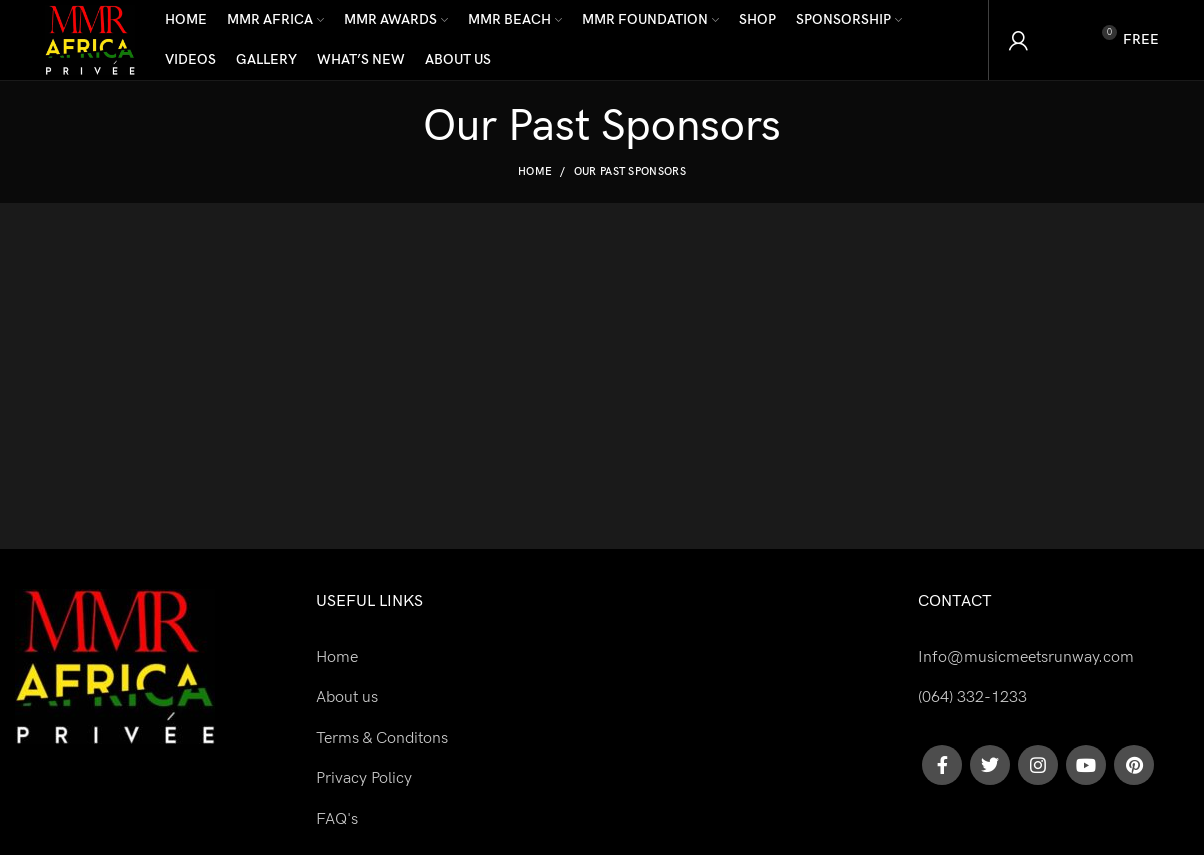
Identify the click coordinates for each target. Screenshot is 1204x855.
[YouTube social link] (1086, 765)
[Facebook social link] (942, 765)
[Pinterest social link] (1134, 765)
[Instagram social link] (1038, 765)
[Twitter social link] (990, 765)
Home (535, 171)
